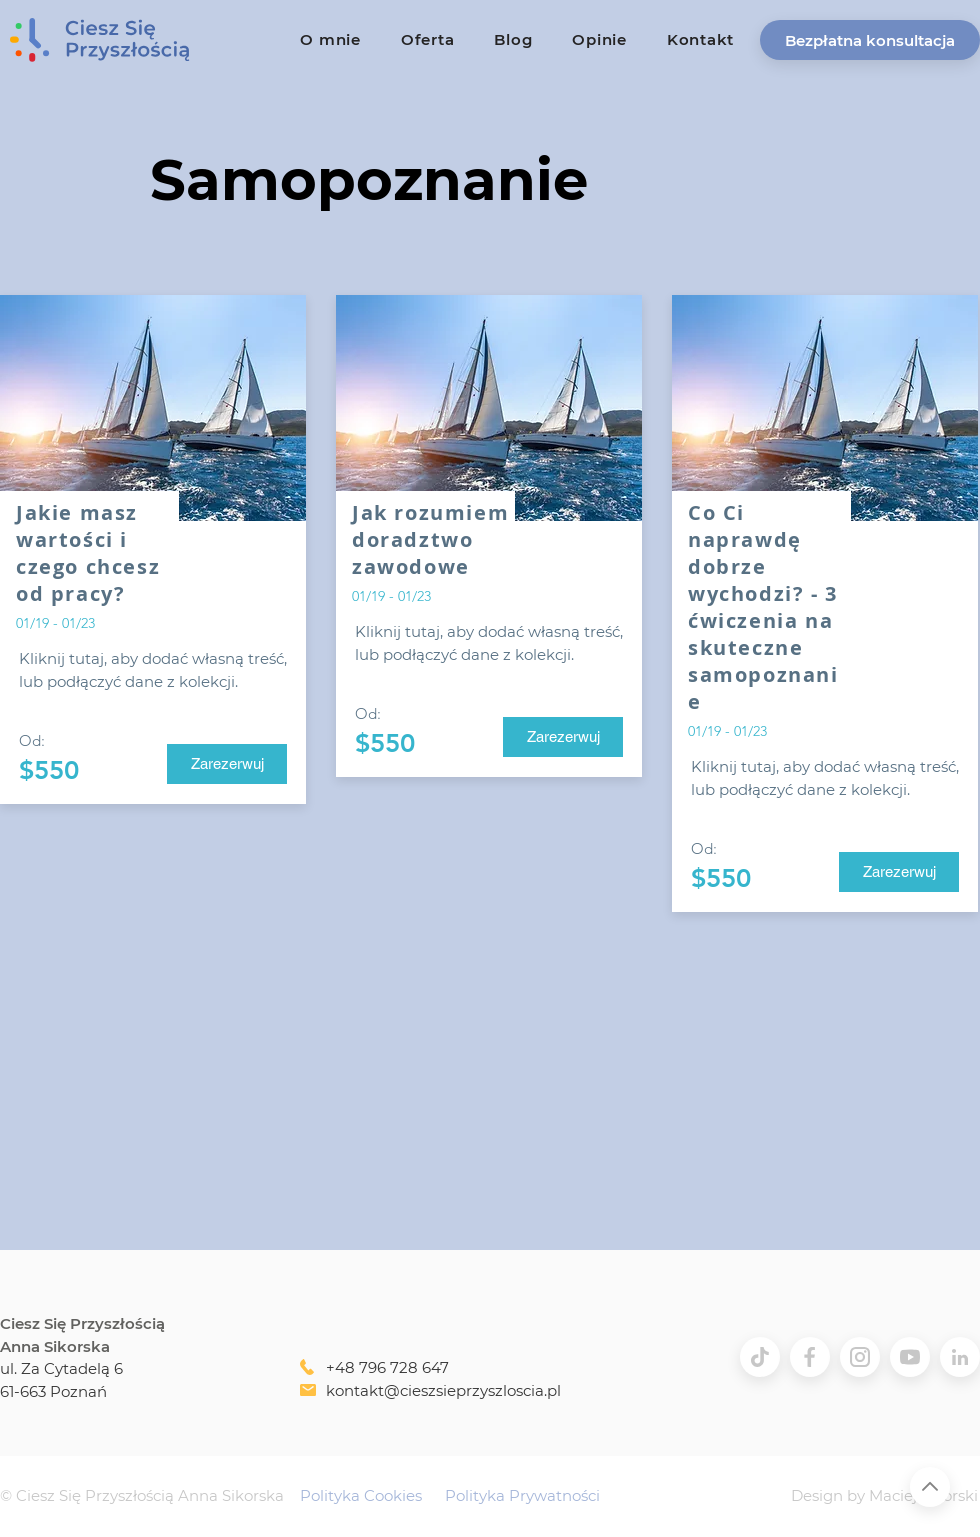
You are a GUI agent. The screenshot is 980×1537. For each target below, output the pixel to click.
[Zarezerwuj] (227, 764)
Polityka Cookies (361, 1495)
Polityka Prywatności (522, 1495)
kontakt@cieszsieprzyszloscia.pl (443, 1390)
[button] (870, 40)
